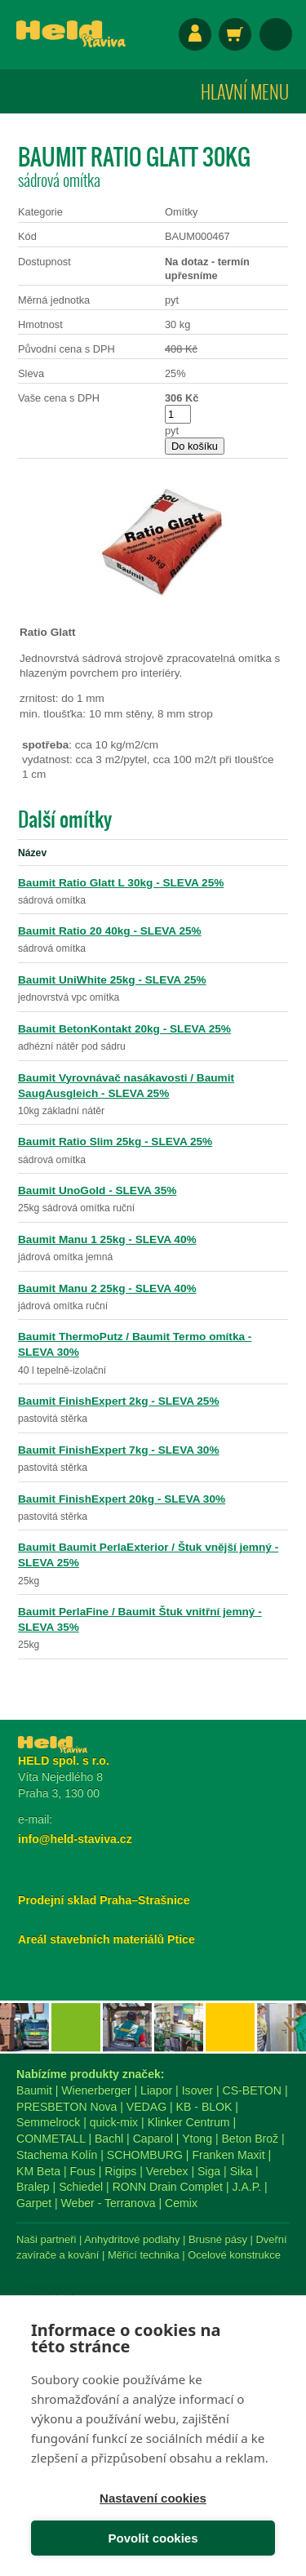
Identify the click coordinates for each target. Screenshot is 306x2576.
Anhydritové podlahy (132, 2239)
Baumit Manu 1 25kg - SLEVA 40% (107, 1239)
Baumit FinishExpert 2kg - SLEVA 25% (119, 1401)
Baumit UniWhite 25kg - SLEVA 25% (112, 980)
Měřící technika (144, 2255)
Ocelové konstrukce (234, 2255)
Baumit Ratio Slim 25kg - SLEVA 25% (115, 1141)
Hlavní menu (245, 91)
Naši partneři (46, 2239)
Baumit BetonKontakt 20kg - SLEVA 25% (124, 1029)
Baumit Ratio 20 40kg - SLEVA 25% (110, 931)
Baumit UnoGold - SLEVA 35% (97, 1190)
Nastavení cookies (153, 2498)
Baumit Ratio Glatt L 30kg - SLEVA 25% (121, 883)
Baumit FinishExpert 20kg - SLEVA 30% (121, 1499)
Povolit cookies (152, 2538)
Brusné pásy (217, 2239)
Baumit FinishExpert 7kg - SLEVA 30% (119, 1450)
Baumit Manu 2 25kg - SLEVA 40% (107, 1288)
